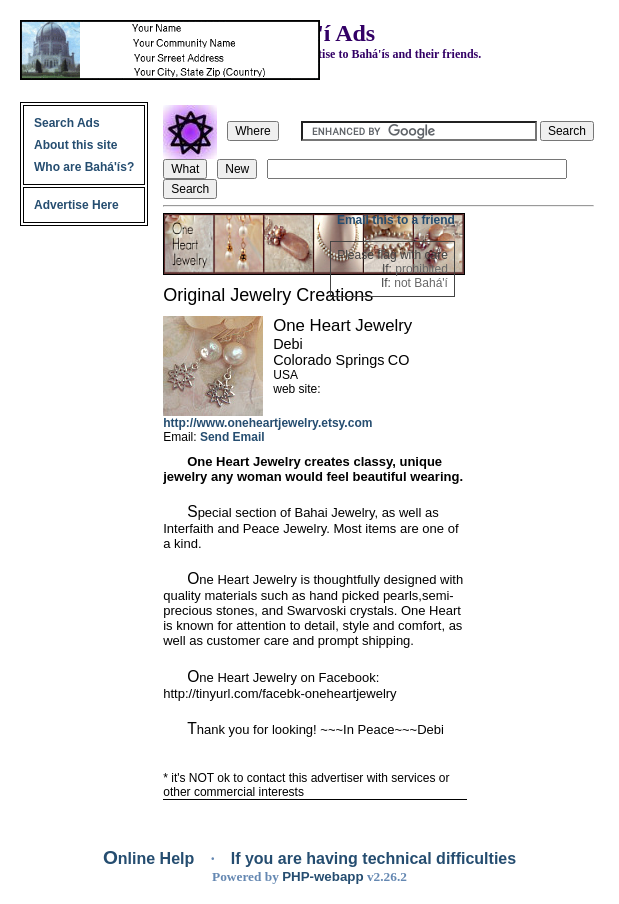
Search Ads (67, 123)
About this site (75, 145)
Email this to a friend (396, 220)
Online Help (151, 858)
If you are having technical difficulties (373, 858)
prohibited (421, 269)
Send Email (232, 437)
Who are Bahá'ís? (84, 167)
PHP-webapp (322, 876)
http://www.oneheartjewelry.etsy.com (267, 423)
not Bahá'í (421, 283)
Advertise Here (76, 205)
